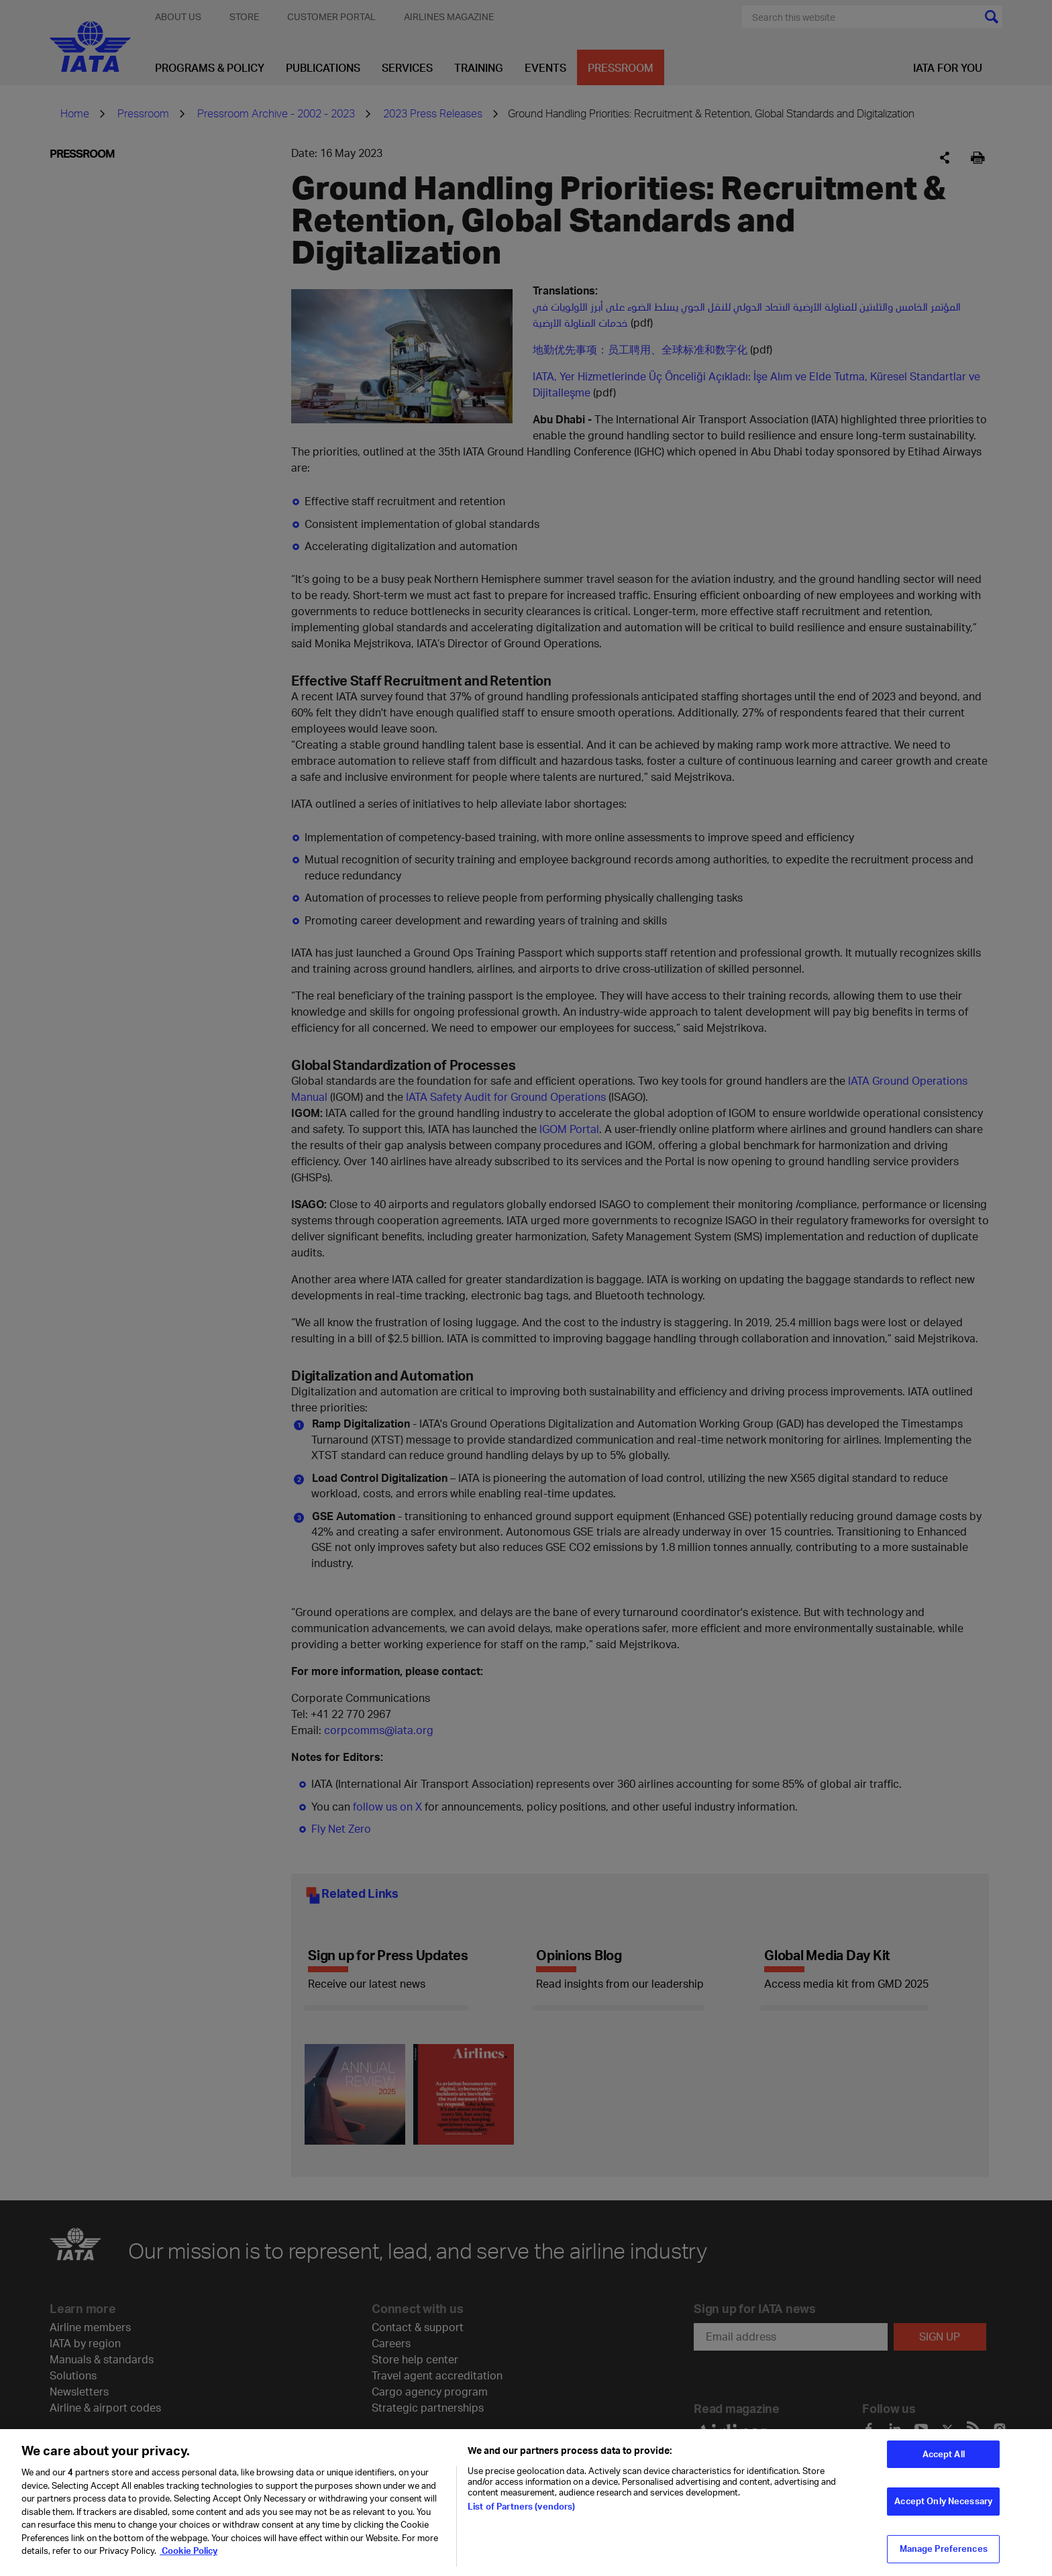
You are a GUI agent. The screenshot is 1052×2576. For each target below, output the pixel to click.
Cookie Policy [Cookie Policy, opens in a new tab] (188, 2550)
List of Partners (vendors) (521, 2506)
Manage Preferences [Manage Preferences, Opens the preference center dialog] (944, 2548)
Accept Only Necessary (943, 2501)
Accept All (944, 2454)
